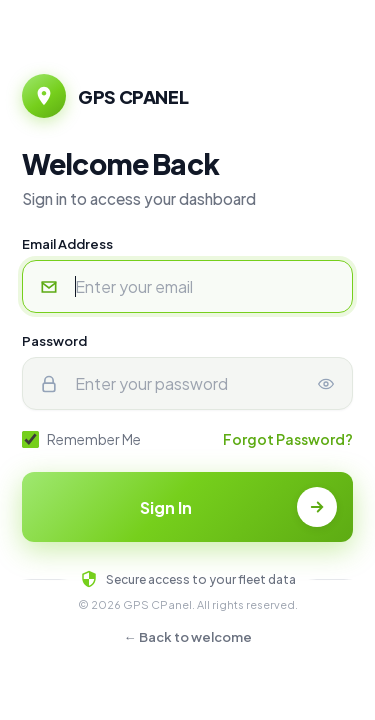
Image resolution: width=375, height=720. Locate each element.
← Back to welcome (188, 637)
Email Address (67, 244)
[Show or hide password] (326, 383)
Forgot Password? (288, 439)
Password (54, 341)
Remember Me (81, 439)
